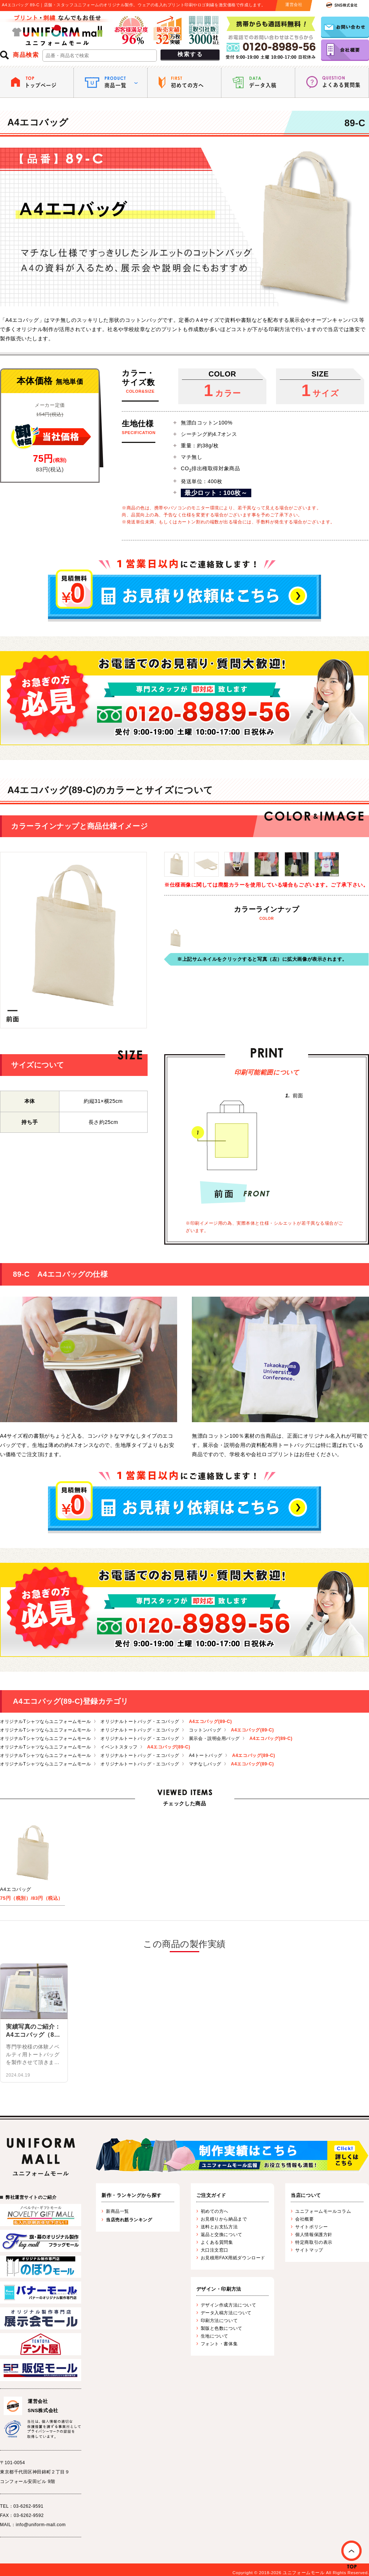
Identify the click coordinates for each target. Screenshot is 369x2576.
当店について (306, 2195)
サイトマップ (309, 2250)
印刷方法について (219, 2320)
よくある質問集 (217, 2242)
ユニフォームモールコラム (323, 2211)
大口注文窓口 (214, 2250)
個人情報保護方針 (313, 2234)
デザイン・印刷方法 (218, 2289)
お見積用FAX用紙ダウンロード (233, 2257)
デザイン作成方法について (228, 2305)
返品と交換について (221, 2234)
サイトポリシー (311, 2226)
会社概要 (304, 2219)
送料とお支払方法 (219, 2226)
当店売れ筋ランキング (129, 2219)
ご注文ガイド (211, 2195)
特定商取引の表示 (313, 2242)
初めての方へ (214, 2211)
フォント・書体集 (219, 2343)
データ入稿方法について (226, 2312)
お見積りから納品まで (224, 2219)
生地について (214, 2336)
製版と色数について (221, 2328)
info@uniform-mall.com (41, 2524)
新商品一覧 (117, 2211)
